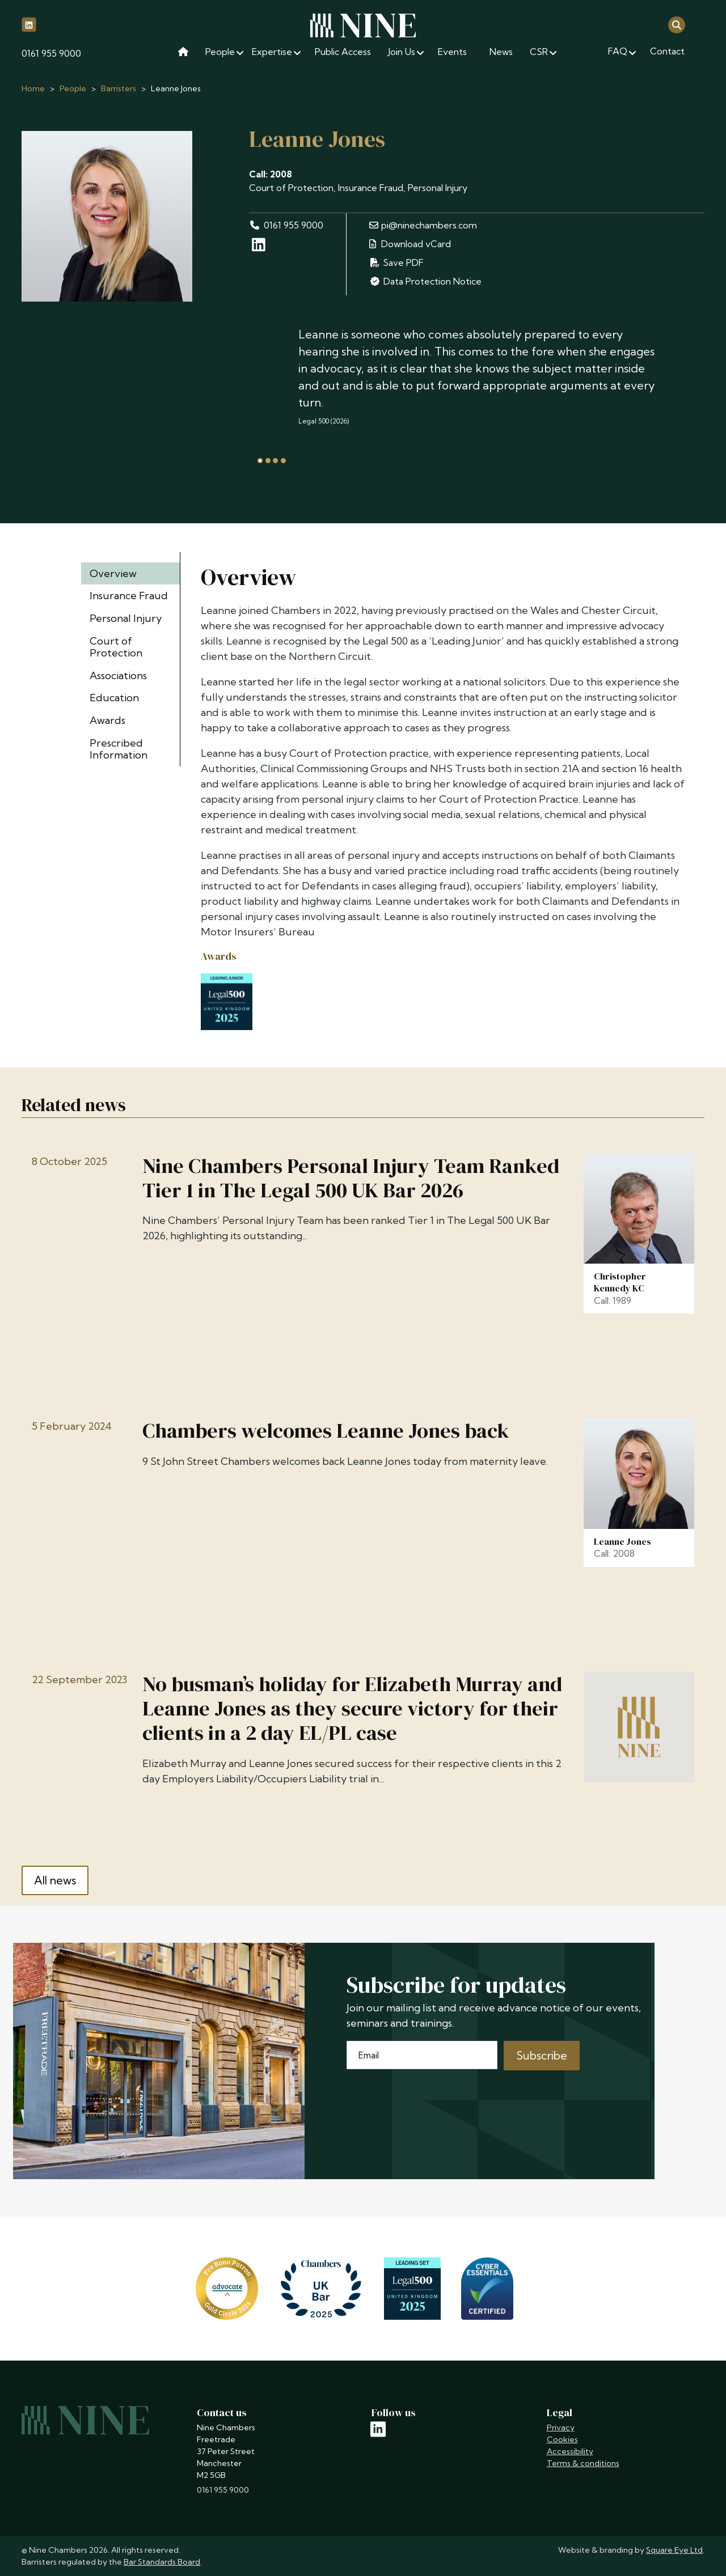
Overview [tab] (113, 573)
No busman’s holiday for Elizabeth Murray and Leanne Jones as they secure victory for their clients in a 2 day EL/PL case (352, 1708)
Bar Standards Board (162, 2562)
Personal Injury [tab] (126, 618)
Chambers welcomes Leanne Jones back (325, 1430)
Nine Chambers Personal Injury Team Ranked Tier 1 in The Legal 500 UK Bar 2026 (350, 1178)
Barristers (118, 88)
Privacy (561, 2427)
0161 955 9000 (51, 53)
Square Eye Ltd (674, 2550)
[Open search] (677, 24)
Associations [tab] (118, 675)
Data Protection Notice (425, 281)
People (73, 88)
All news (55, 1880)
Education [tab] (114, 697)
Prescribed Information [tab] (118, 749)
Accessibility (570, 2451)
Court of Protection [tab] (116, 647)
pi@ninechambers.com (423, 225)
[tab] (260, 460)
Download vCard (410, 243)
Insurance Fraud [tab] (129, 595)
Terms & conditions (583, 2463)
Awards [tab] (107, 720)
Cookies (562, 2439)
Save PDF (396, 262)
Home (33, 88)
